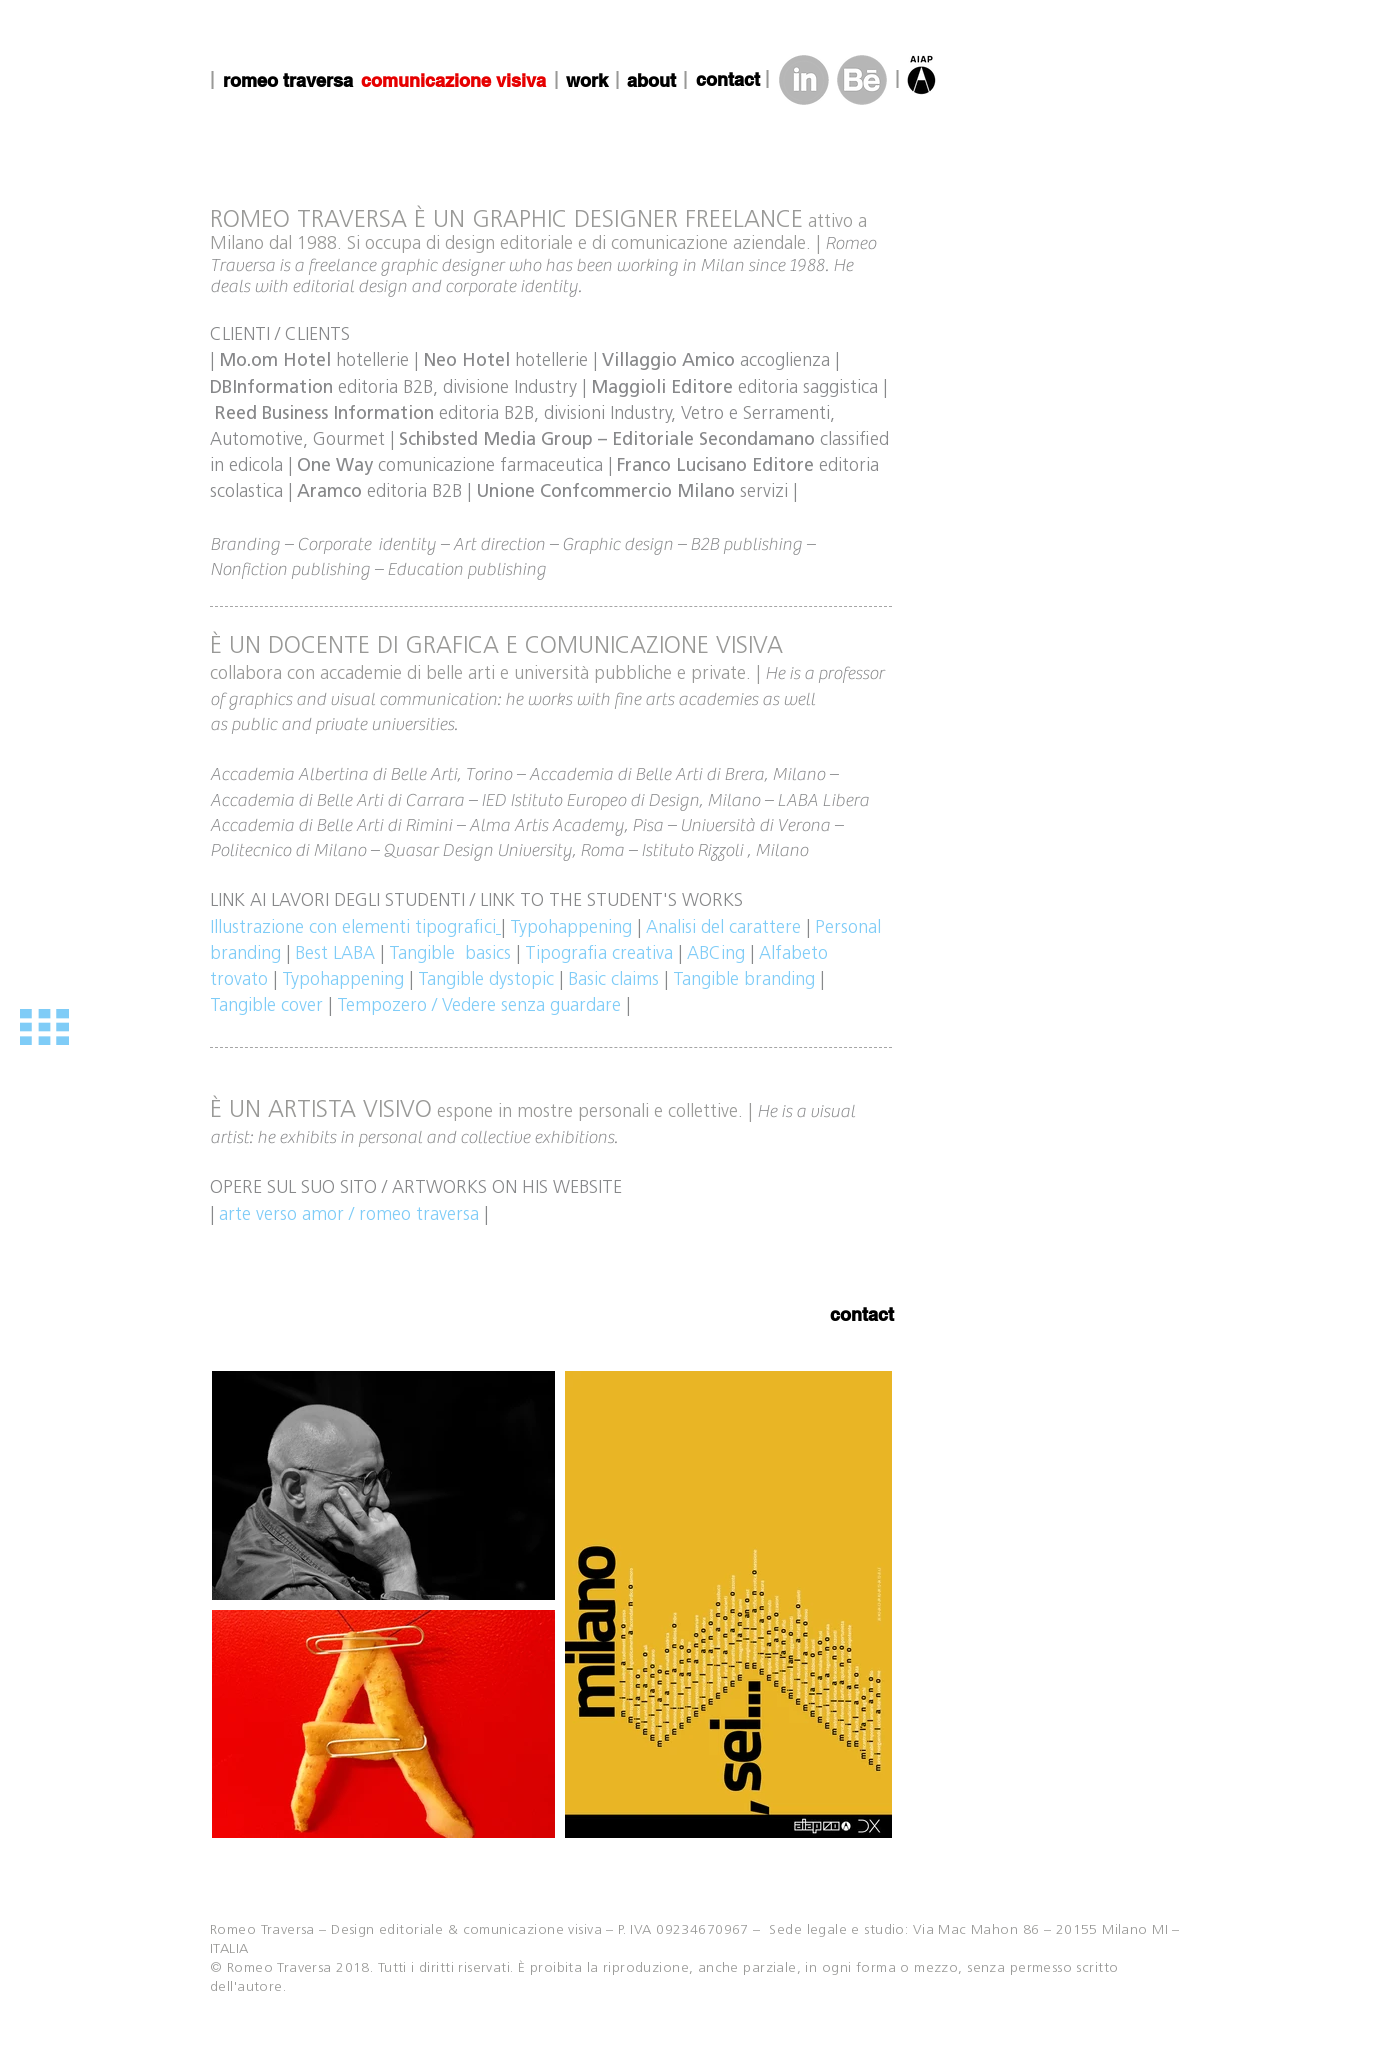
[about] (651, 81)
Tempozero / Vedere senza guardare (479, 1006)
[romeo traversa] (288, 81)
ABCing (716, 954)
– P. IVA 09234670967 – (686, 1930)
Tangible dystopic (486, 980)
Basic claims (613, 980)
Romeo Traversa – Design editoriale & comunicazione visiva (406, 1930)
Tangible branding (744, 980)
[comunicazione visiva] (453, 81)
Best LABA (335, 954)
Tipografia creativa (599, 954)
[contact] (728, 80)
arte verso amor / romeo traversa (349, 1215)
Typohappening (343, 980)
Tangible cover (266, 1006)
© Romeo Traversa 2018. (294, 1968)
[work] (587, 81)
